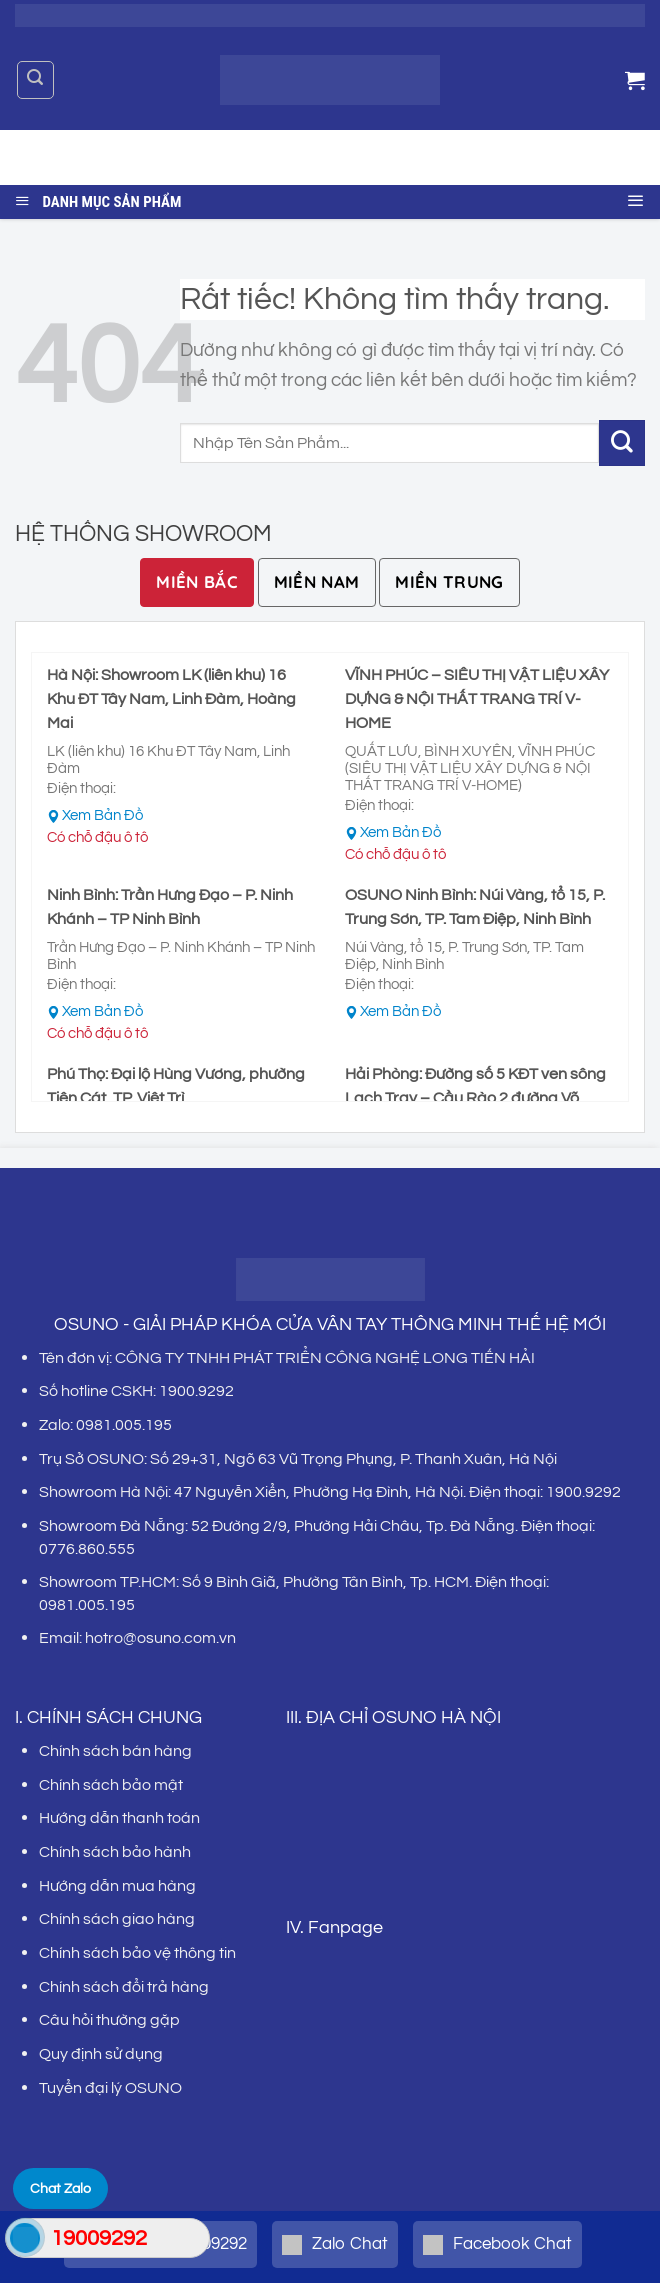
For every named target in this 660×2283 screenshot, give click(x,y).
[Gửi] (614, 157)
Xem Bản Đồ (102, 815)
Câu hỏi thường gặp (109, 2020)
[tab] (197, 582)
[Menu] (636, 197)
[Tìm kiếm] (35, 79)
